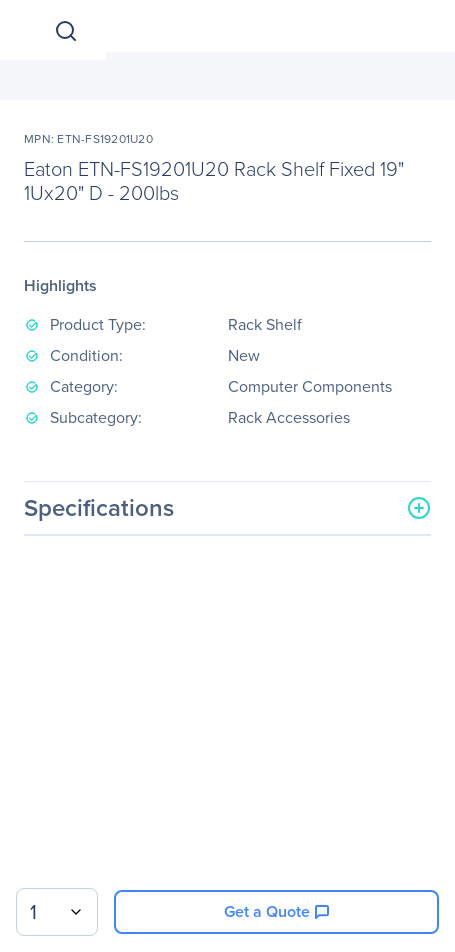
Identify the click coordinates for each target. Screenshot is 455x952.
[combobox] (57, 912)
